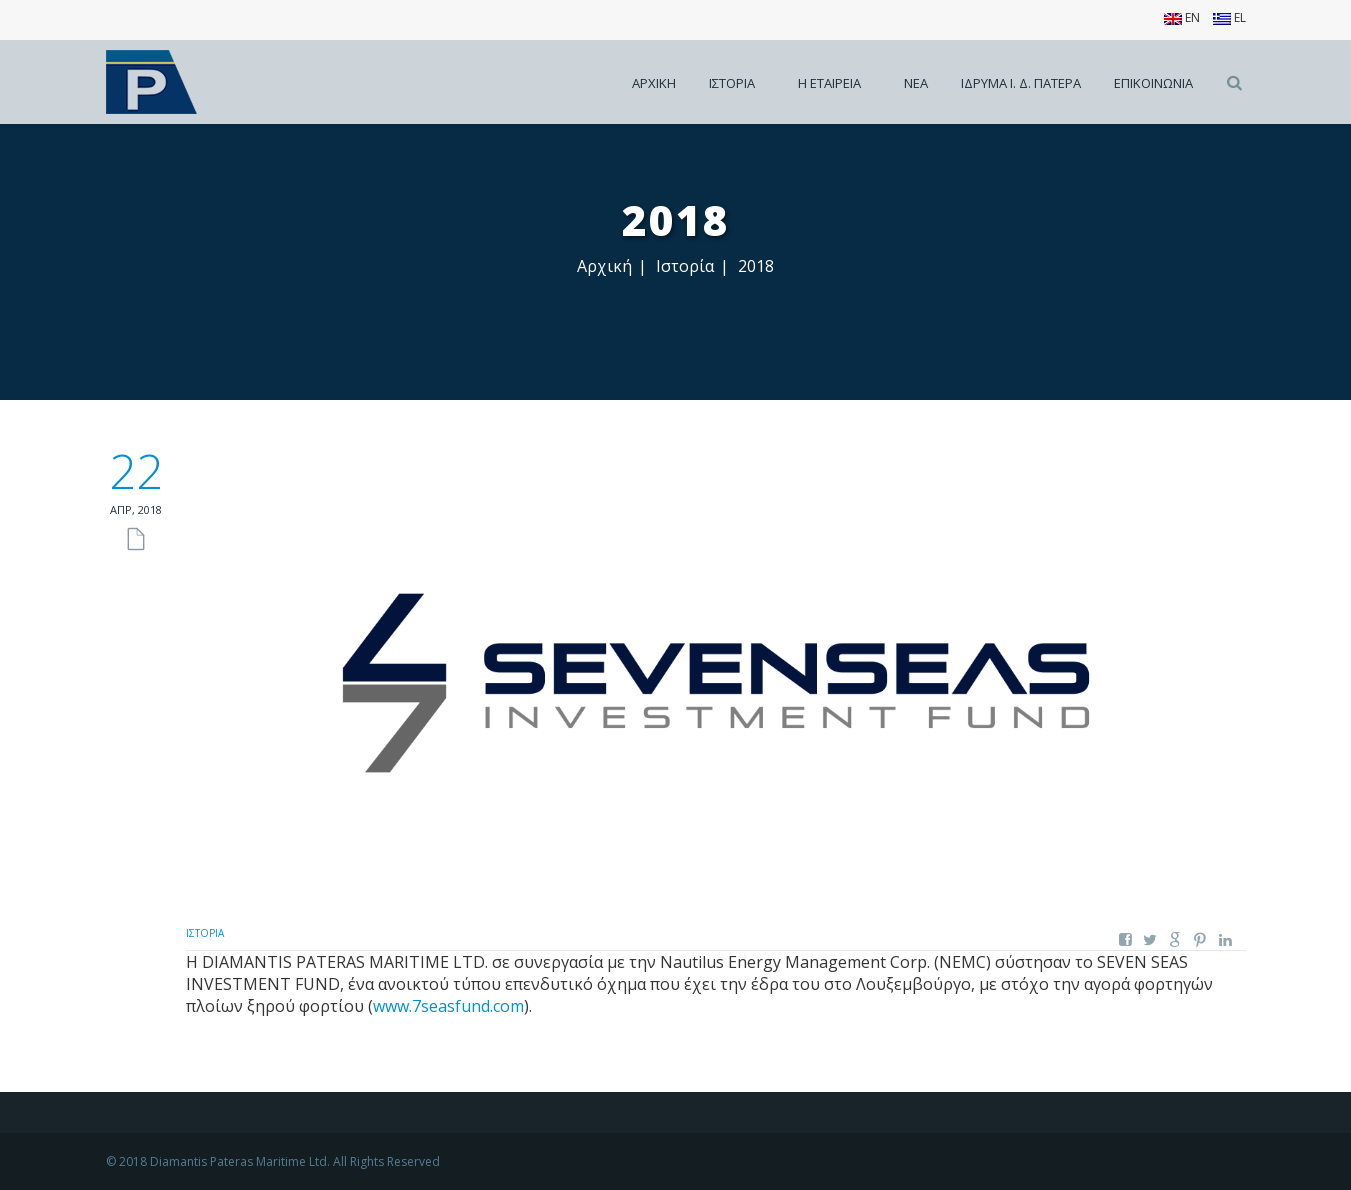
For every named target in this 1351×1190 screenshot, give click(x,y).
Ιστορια (732, 83)
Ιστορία (685, 266)
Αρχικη (654, 83)
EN (1182, 17)
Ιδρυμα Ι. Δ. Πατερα (1021, 83)
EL (1229, 17)
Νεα (916, 83)
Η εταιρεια (829, 83)
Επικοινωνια (1153, 83)
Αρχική (604, 266)
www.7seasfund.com (448, 1006)
